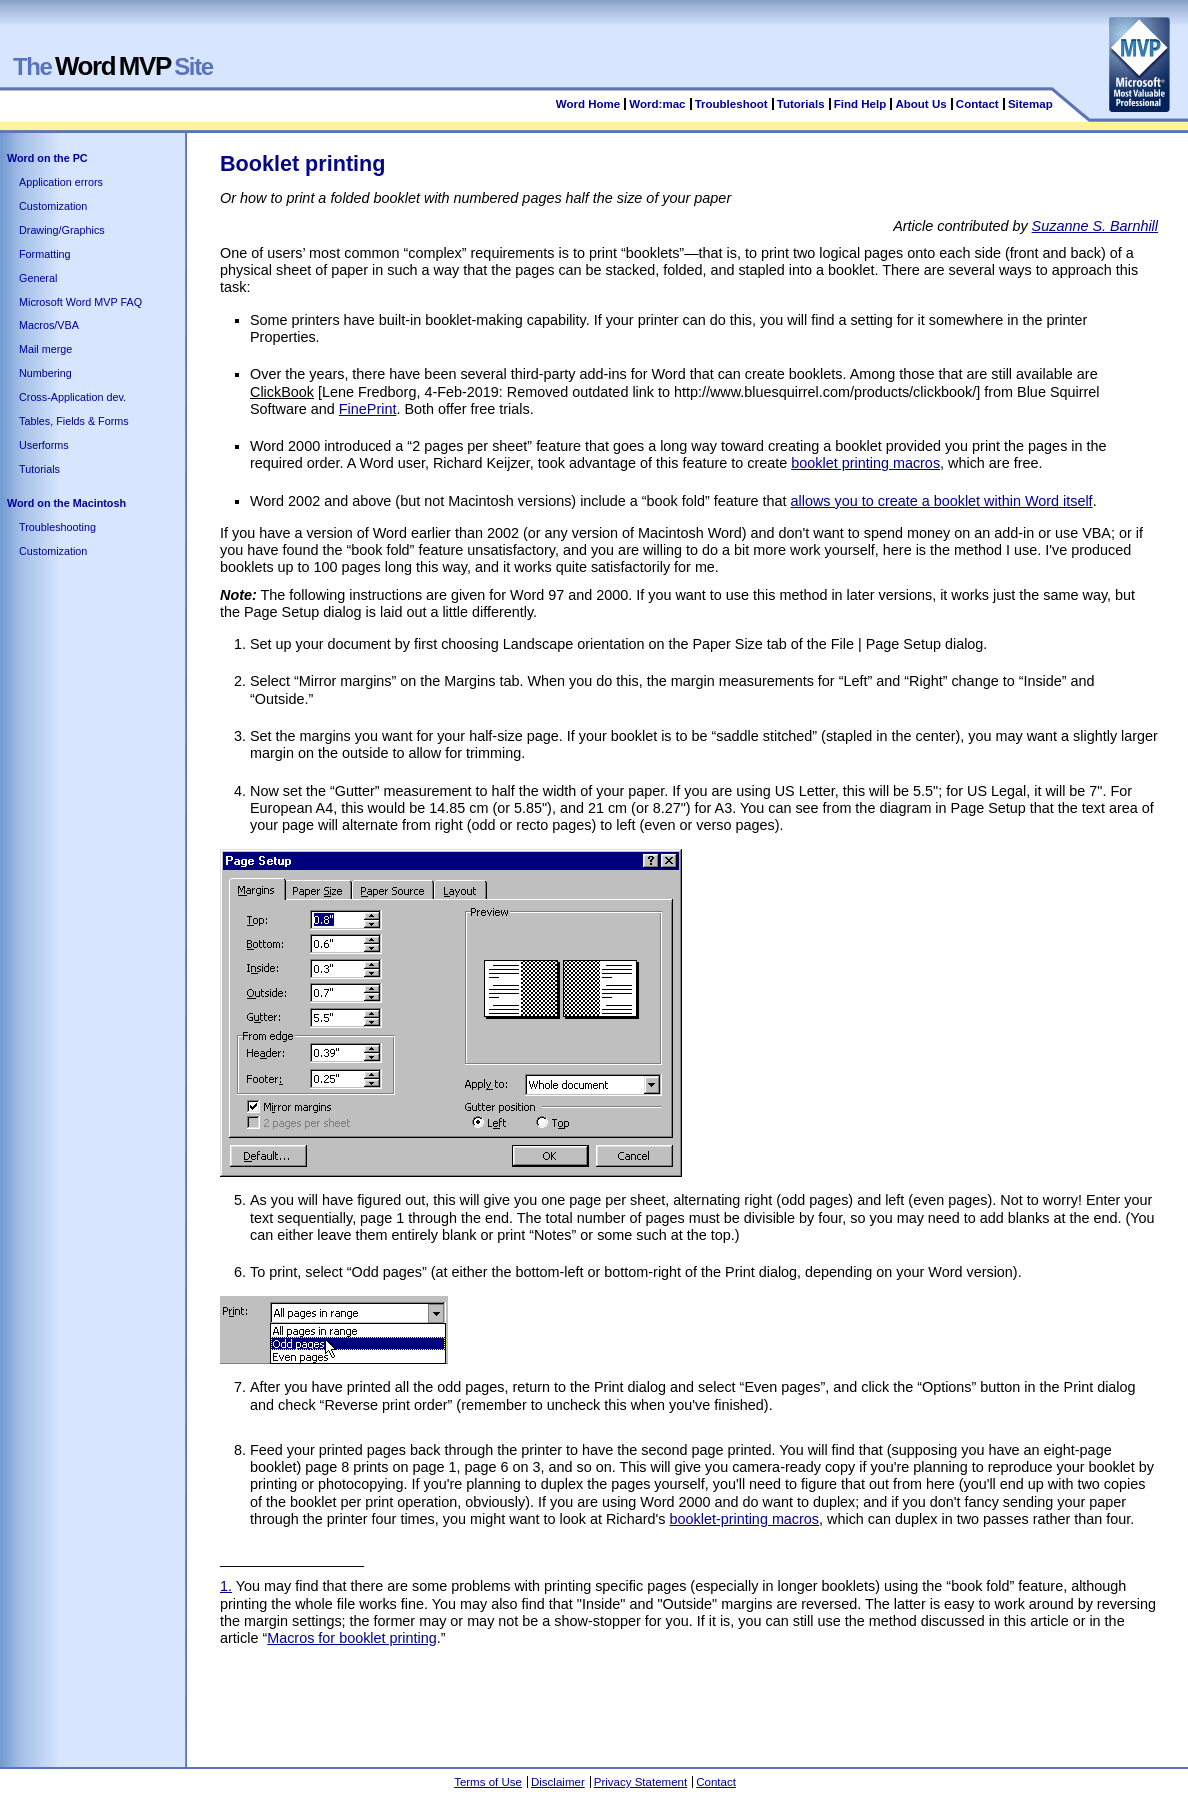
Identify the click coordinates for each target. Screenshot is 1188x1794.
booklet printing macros (865, 463)
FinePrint (368, 409)
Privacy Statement (640, 1782)
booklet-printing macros (744, 1519)
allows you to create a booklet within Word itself (942, 501)
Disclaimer (558, 1782)
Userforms (44, 445)
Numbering (45, 373)
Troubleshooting (57, 527)
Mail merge (45, 349)
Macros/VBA (49, 325)
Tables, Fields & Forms (74, 421)
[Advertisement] (584, 1703)
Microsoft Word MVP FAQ (80, 302)
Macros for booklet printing (352, 1638)
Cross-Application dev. (72, 397)
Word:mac (658, 104)
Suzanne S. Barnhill (1095, 226)
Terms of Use (488, 1782)
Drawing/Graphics (62, 230)
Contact (977, 104)
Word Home (588, 104)
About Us (920, 104)
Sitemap (1030, 104)
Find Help (860, 104)
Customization (53, 206)
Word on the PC (47, 158)
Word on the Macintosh (66, 503)
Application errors (61, 182)
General (38, 278)
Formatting (45, 254)
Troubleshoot (731, 104)
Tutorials (801, 104)
